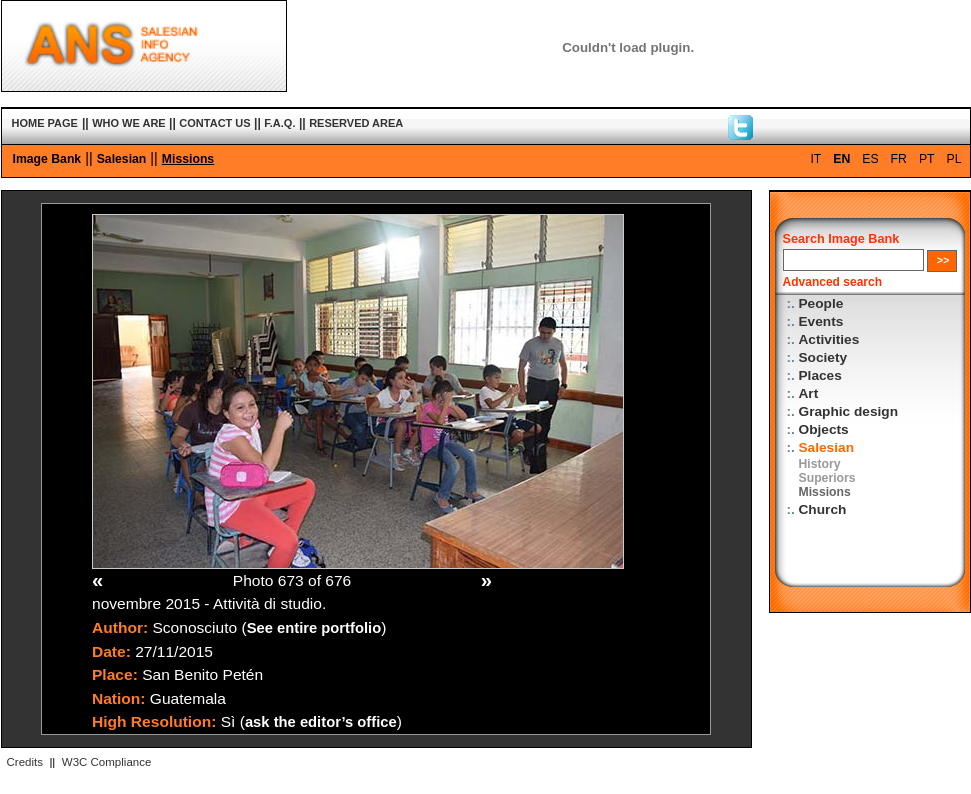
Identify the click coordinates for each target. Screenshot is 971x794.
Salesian (122, 159)
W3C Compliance (107, 762)
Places (820, 375)
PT (927, 159)
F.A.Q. (279, 123)
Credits (25, 762)
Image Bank (47, 159)
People (821, 303)
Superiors (827, 478)
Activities (829, 339)
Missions (188, 159)
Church (823, 509)
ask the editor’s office (321, 722)
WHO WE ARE (129, 123)
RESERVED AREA (356, 123)
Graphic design (849, 411)
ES (870, 159)
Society (823, 357)
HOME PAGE (45, 123)
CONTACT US (214, 123)
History (820, 464)
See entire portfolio (314, 628)
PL (954, 159)
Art (809, 393)
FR (899, 159)
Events (821, 321)
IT (815, 159)
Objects (824, 429)
